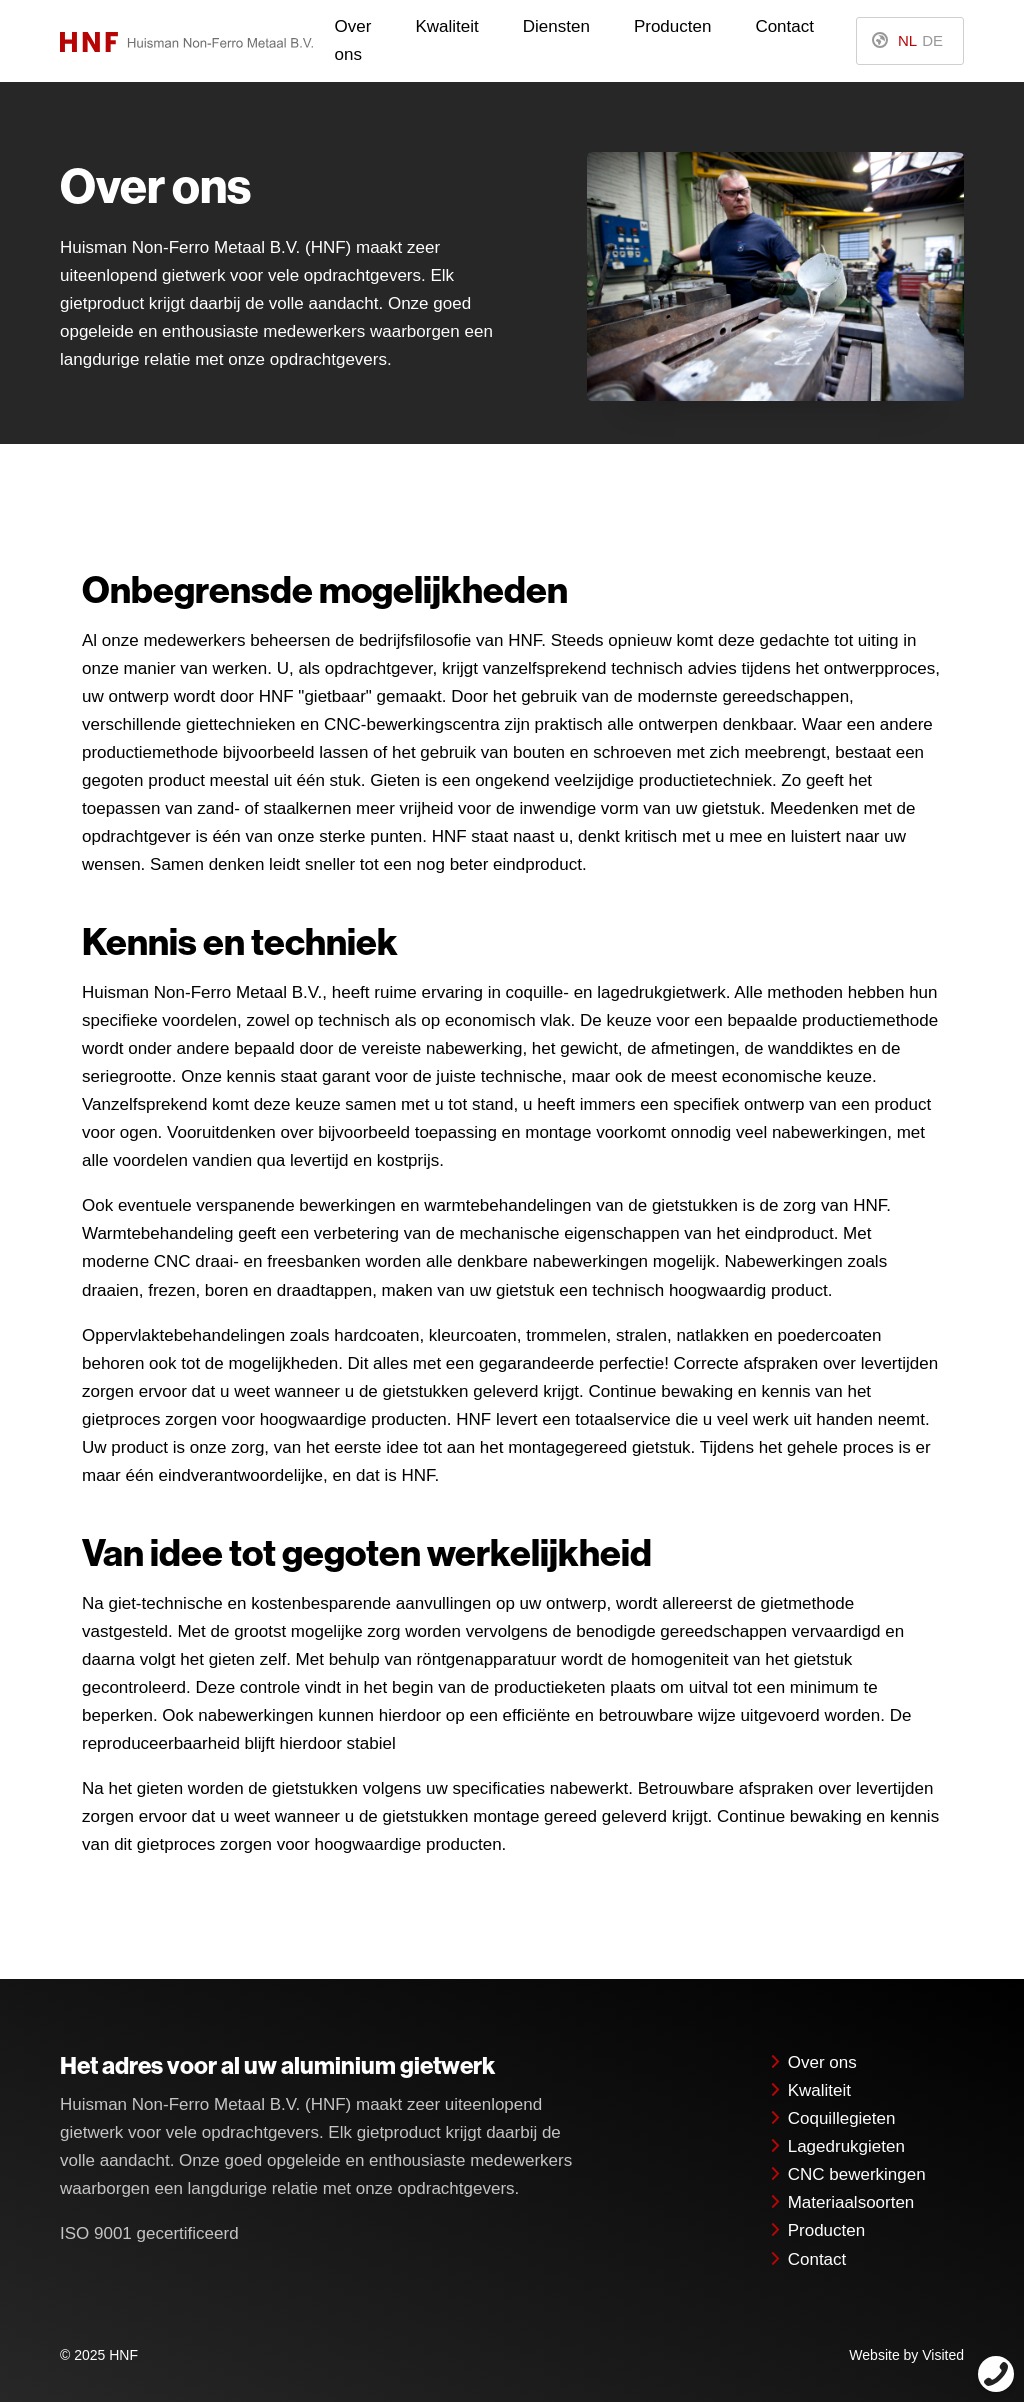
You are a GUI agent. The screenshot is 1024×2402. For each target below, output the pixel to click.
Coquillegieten (831, 2118)
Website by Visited (906, 2355)
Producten (673, 26)
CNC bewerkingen (847, 2174)
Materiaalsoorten (841, 2202)
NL (907, 40)
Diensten (556, 26)
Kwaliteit (446, 26)
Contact (784, 26)
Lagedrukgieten (836, 2146)
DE (932, 40)
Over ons (353, 40)
